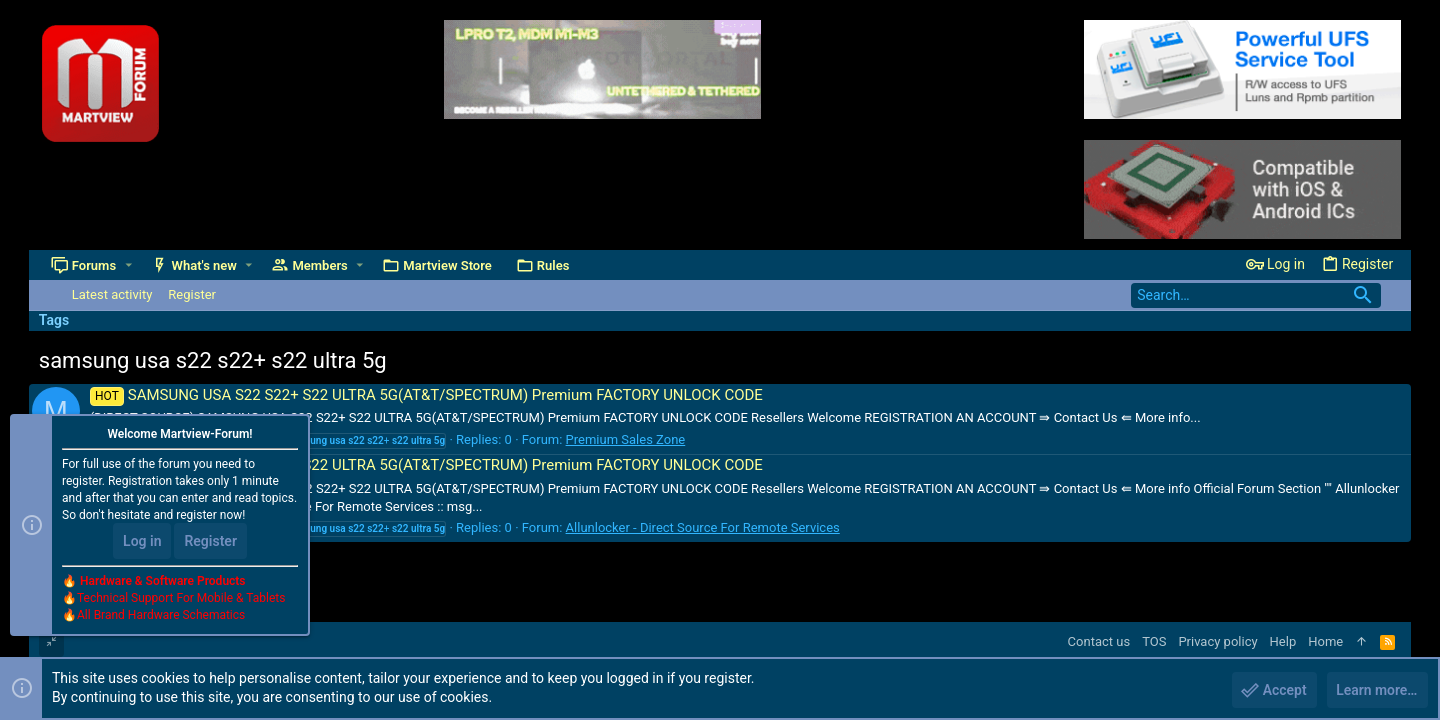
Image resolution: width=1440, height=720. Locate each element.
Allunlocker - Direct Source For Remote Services (703, 527)
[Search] (1256, 295)
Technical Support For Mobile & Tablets (181, 599)
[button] (128, 265)
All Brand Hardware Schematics (161, 616)
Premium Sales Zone (626, 439)
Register (210, 542)
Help (1283, 641)
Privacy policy (1217, 641)
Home (1325, 641)
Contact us (1099, 641)
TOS (1154, 641)
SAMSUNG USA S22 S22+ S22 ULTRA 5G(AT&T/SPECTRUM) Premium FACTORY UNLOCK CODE (426, 395)
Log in (142, 542)
